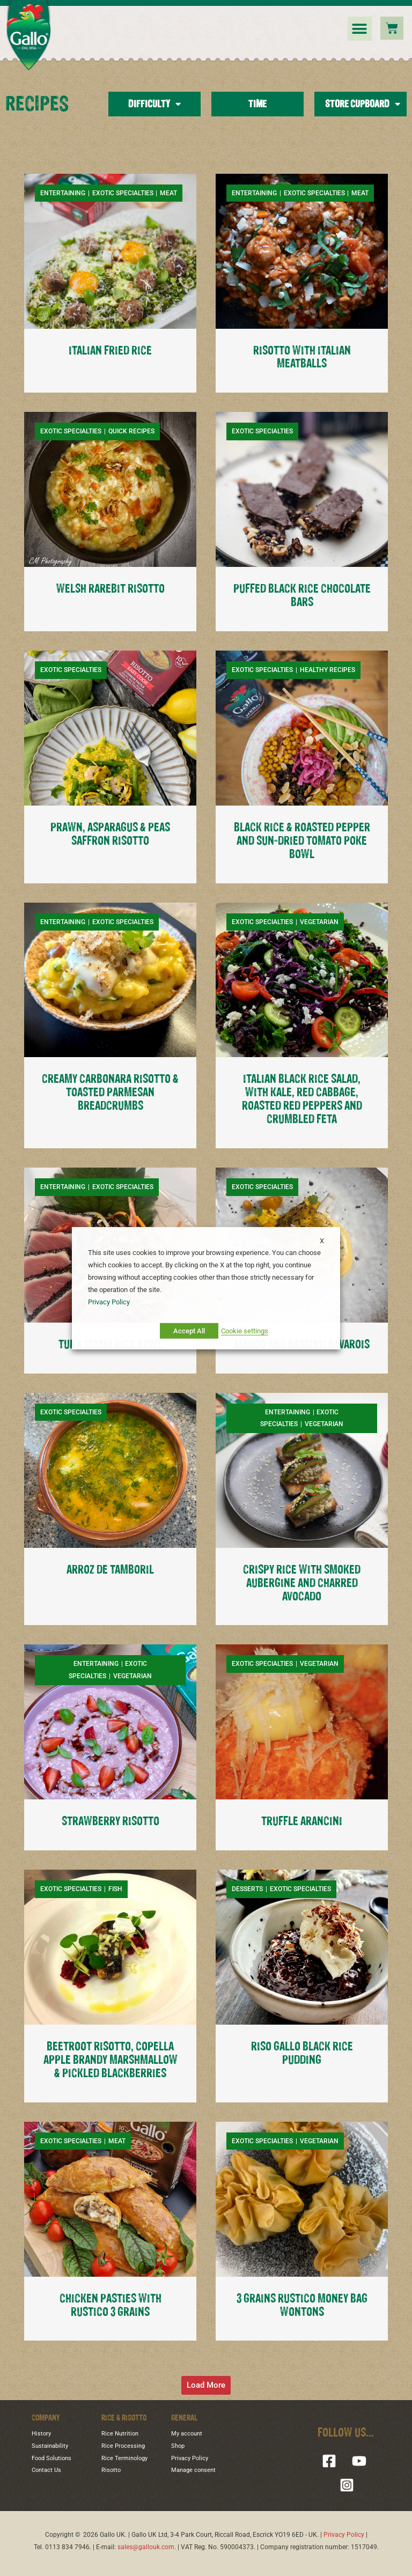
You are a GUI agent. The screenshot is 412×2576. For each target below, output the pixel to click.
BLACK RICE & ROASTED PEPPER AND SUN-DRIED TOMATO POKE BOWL (302, 841)
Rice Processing (123, 2445)
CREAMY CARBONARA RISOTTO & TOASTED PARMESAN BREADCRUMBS (110, 1092)
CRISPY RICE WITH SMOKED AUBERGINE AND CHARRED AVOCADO (301, 1583)
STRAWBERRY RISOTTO (110, 1822)
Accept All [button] (189, 1331)
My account (186, 2433)
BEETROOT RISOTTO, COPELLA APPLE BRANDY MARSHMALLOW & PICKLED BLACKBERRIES (110, 2060)
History (41, 2433)
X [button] (322, 1240)
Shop (178, 2445)
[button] (360, 29)
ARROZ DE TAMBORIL (110, 1570)
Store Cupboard (362, 104)
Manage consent (193, 2470)
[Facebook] (329, 2461)
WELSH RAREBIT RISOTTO (110, 589)
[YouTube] (359, 2461)
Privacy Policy (189, 2458)
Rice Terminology (124, 2458)
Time (257, 104)
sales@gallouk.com (145, 2547)
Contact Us (46, 2470)
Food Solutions (51, 2458)
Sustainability (50, 2445)
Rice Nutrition (119, 2433)
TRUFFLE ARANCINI (301, 1822)
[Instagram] (347, 2485)
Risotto (111, 2470)
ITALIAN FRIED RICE (110, 351)
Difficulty (154, 104)
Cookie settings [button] (244, 1331)
